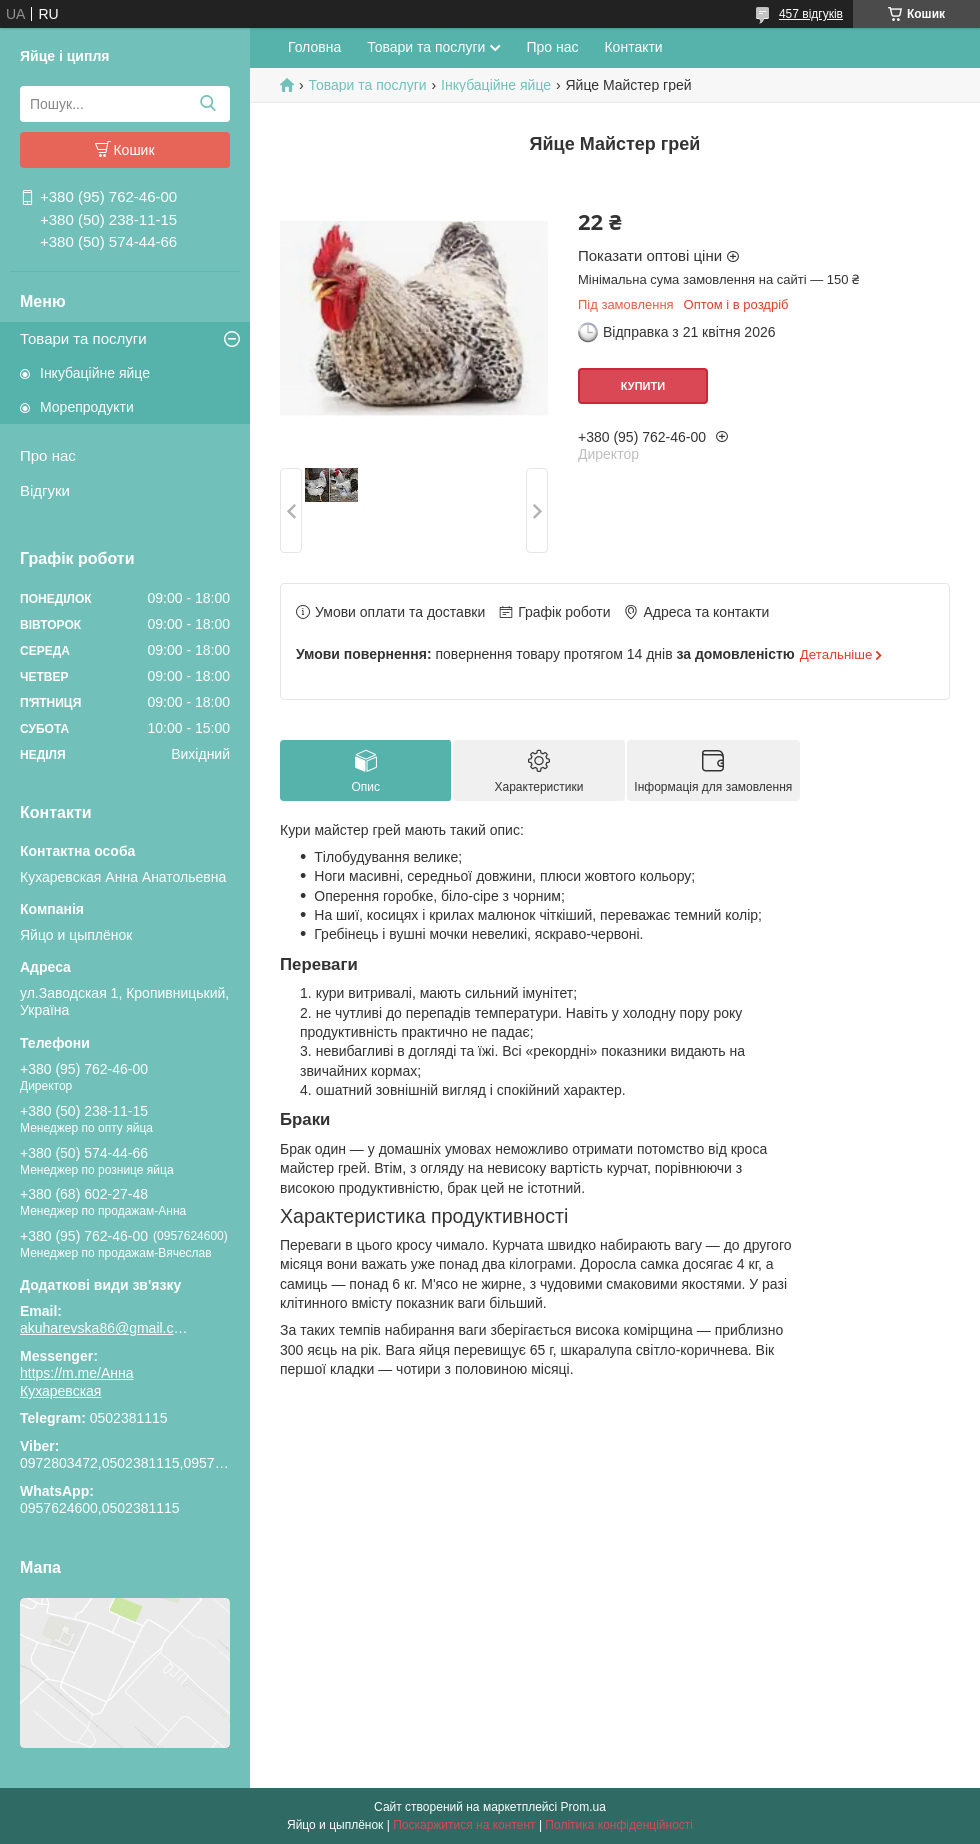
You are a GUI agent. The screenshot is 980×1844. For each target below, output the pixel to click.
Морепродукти (87, 407)
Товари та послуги (83, 338)
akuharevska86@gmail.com (105, 1328)
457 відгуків (811, 14)
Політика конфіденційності (619, 1825)
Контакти (633, 47)
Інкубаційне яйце (95, 373)
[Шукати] (207, 104)
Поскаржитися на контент (464, 1825)
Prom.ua (583, 1807)
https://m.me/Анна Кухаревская (77, 1382)
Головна (314, 47)
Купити (643, 386)
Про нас (48, 455)
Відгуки (45, 490)
